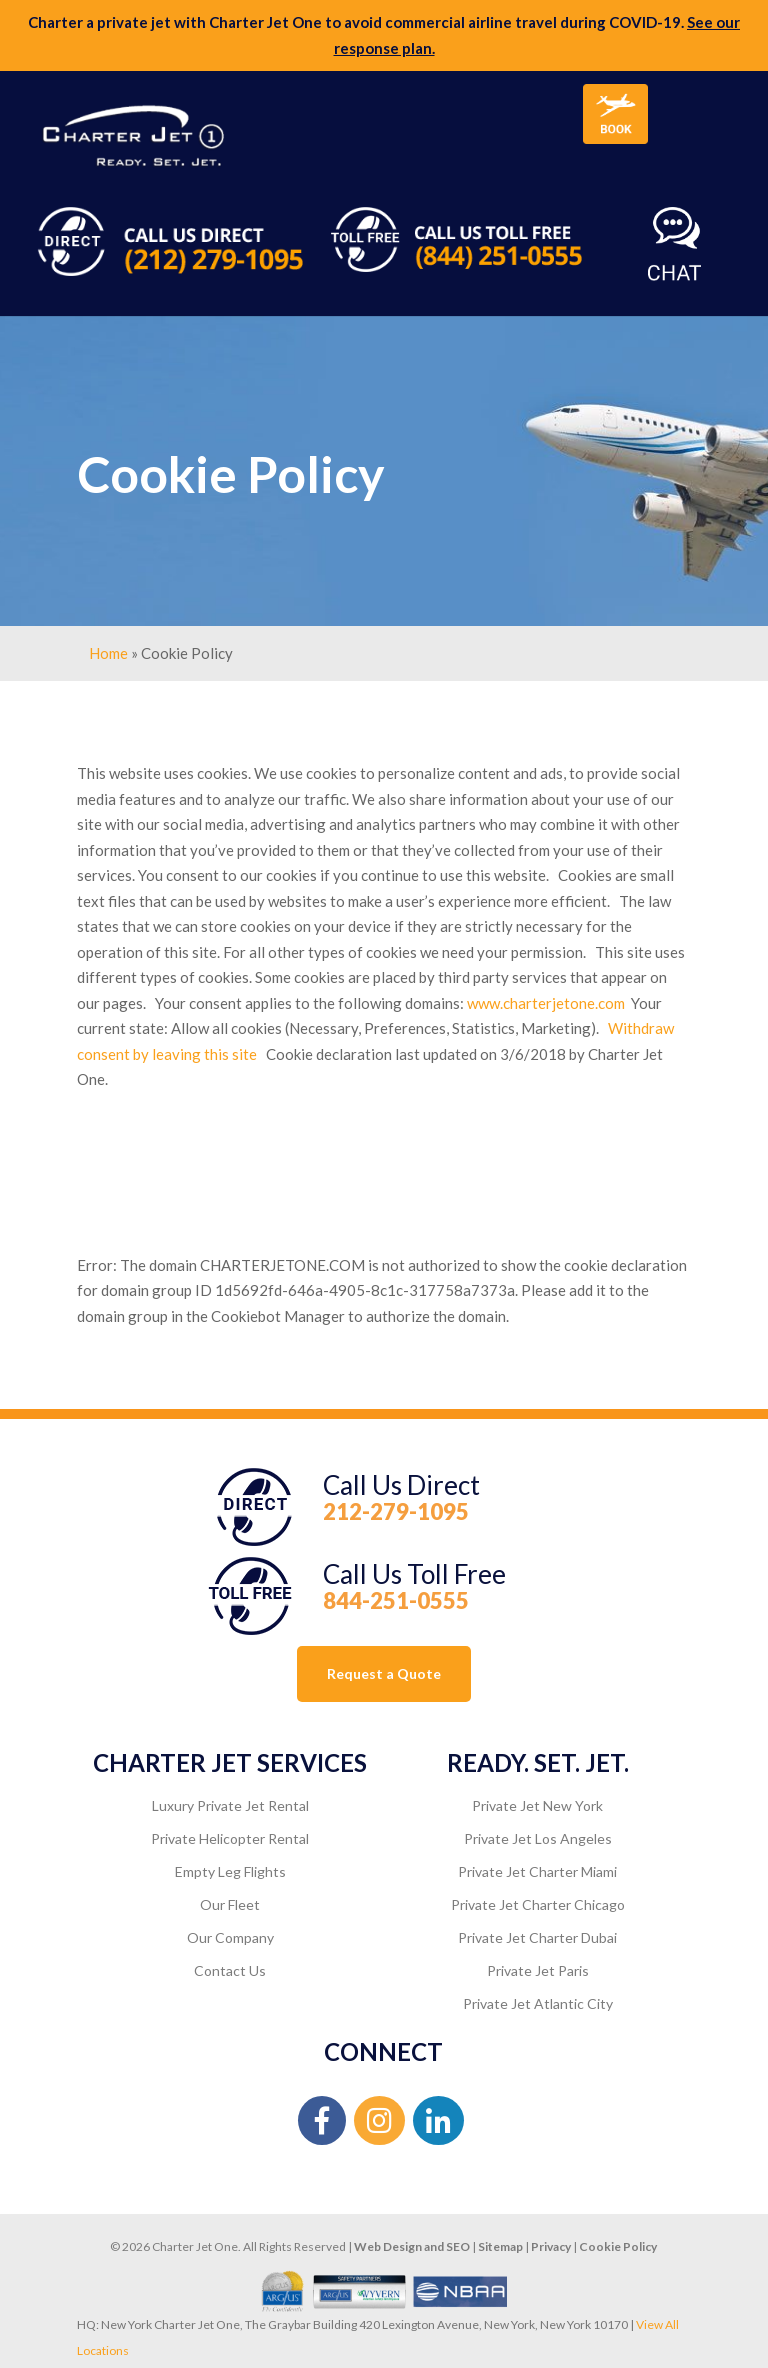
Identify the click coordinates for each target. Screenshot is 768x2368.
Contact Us (230, 1970)
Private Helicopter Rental (230, 1838)
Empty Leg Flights (230, 1871)
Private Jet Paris (538, 1970)
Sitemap (500, 2246)
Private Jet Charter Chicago (538, 1904)
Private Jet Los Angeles (538, 1838)
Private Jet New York (537, 1805)
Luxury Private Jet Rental (230, 1805)
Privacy (551, 2246)
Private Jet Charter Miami (537, 1871)
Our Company (230, 1937)
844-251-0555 (396, 1600)
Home (108, 653)
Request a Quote (384, 1673)
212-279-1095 (396, 1511)
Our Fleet (230, 1904)
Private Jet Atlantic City (538, 2003)
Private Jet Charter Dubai (537, 1937)
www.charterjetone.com (546, 1003)
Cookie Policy (618, 2246)
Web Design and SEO (412, 2246)
